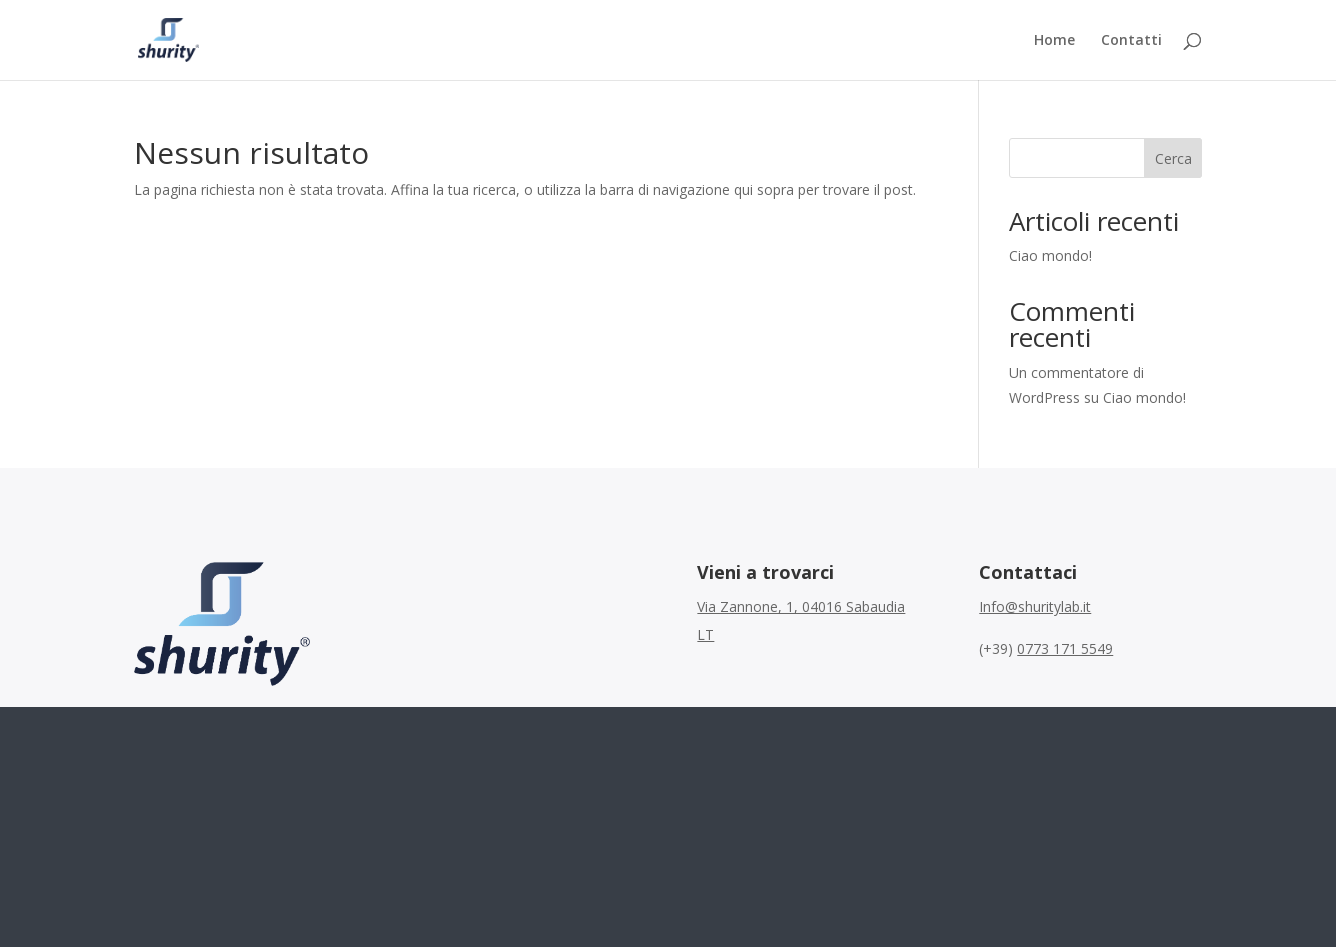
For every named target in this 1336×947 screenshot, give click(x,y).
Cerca (1173, 158)
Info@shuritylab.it (1035, 606)
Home (1054, 41)
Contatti (1131, 41)
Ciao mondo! (1050, 255)
